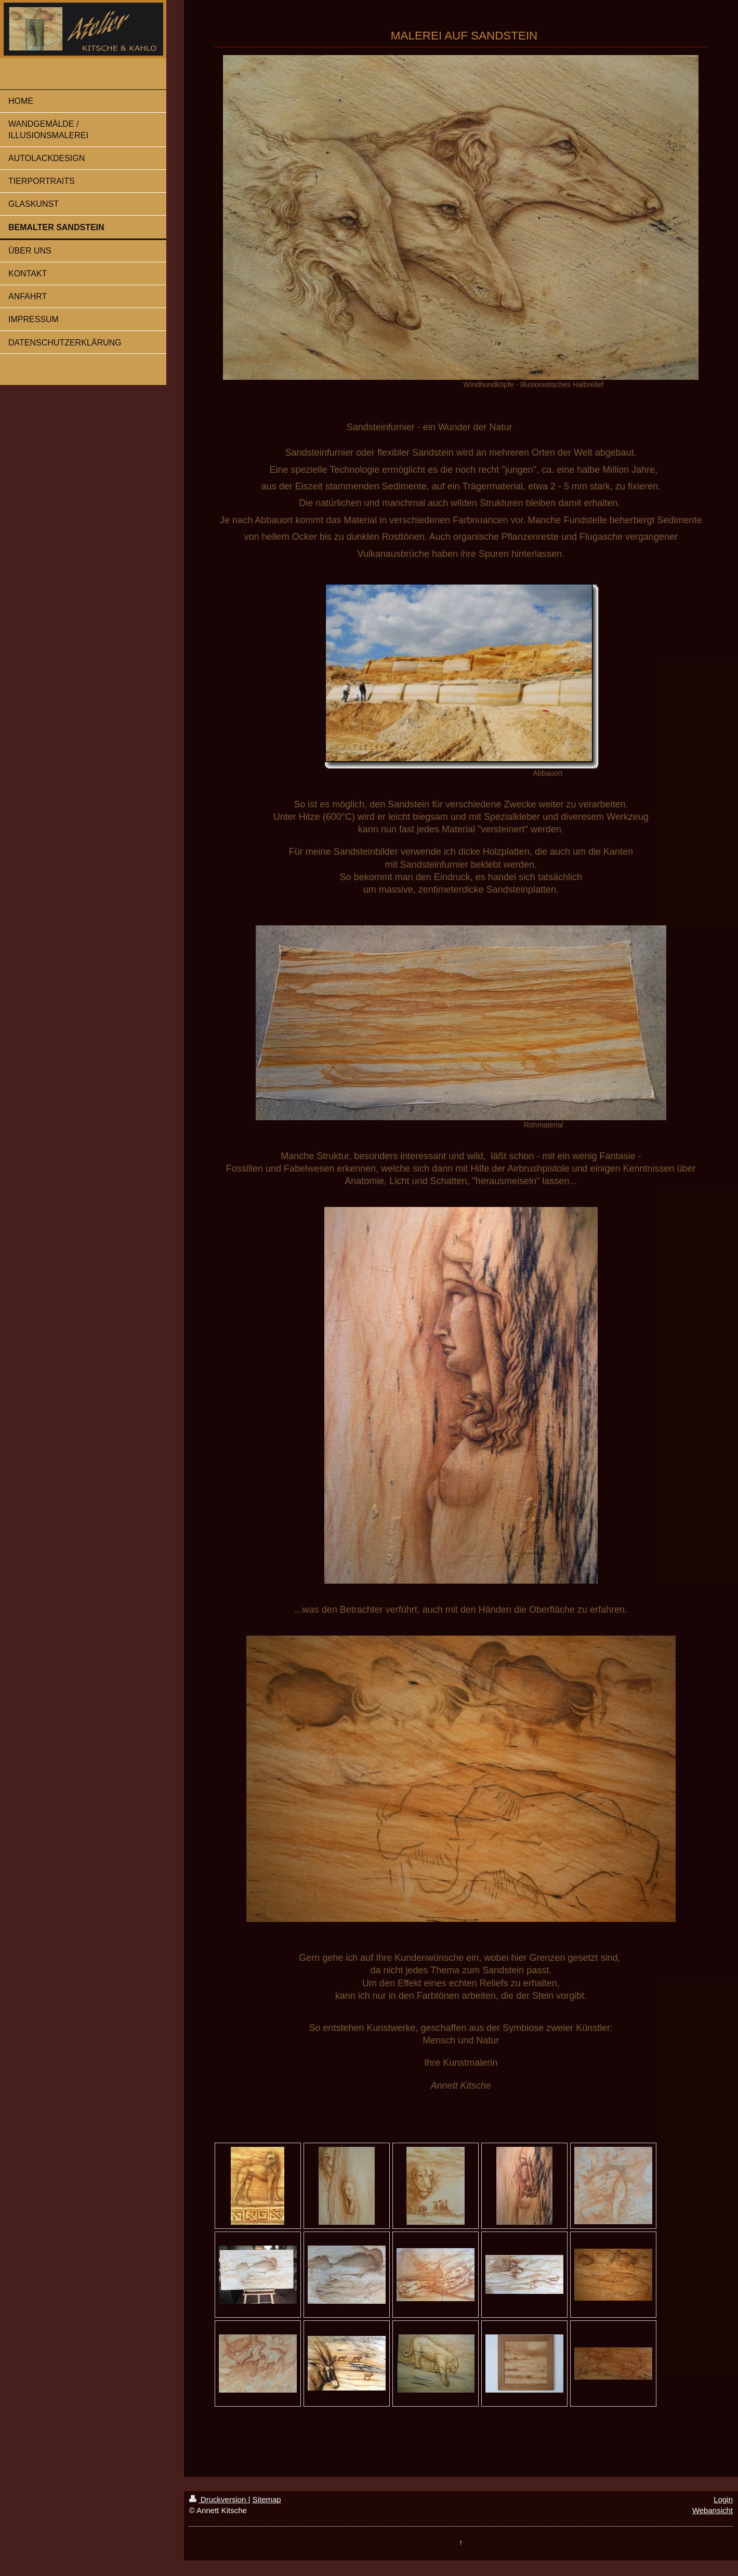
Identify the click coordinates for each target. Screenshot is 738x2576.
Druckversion (218, 2499)
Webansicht (712, 2510)
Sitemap (267, 2499)
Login (723, 2499)
